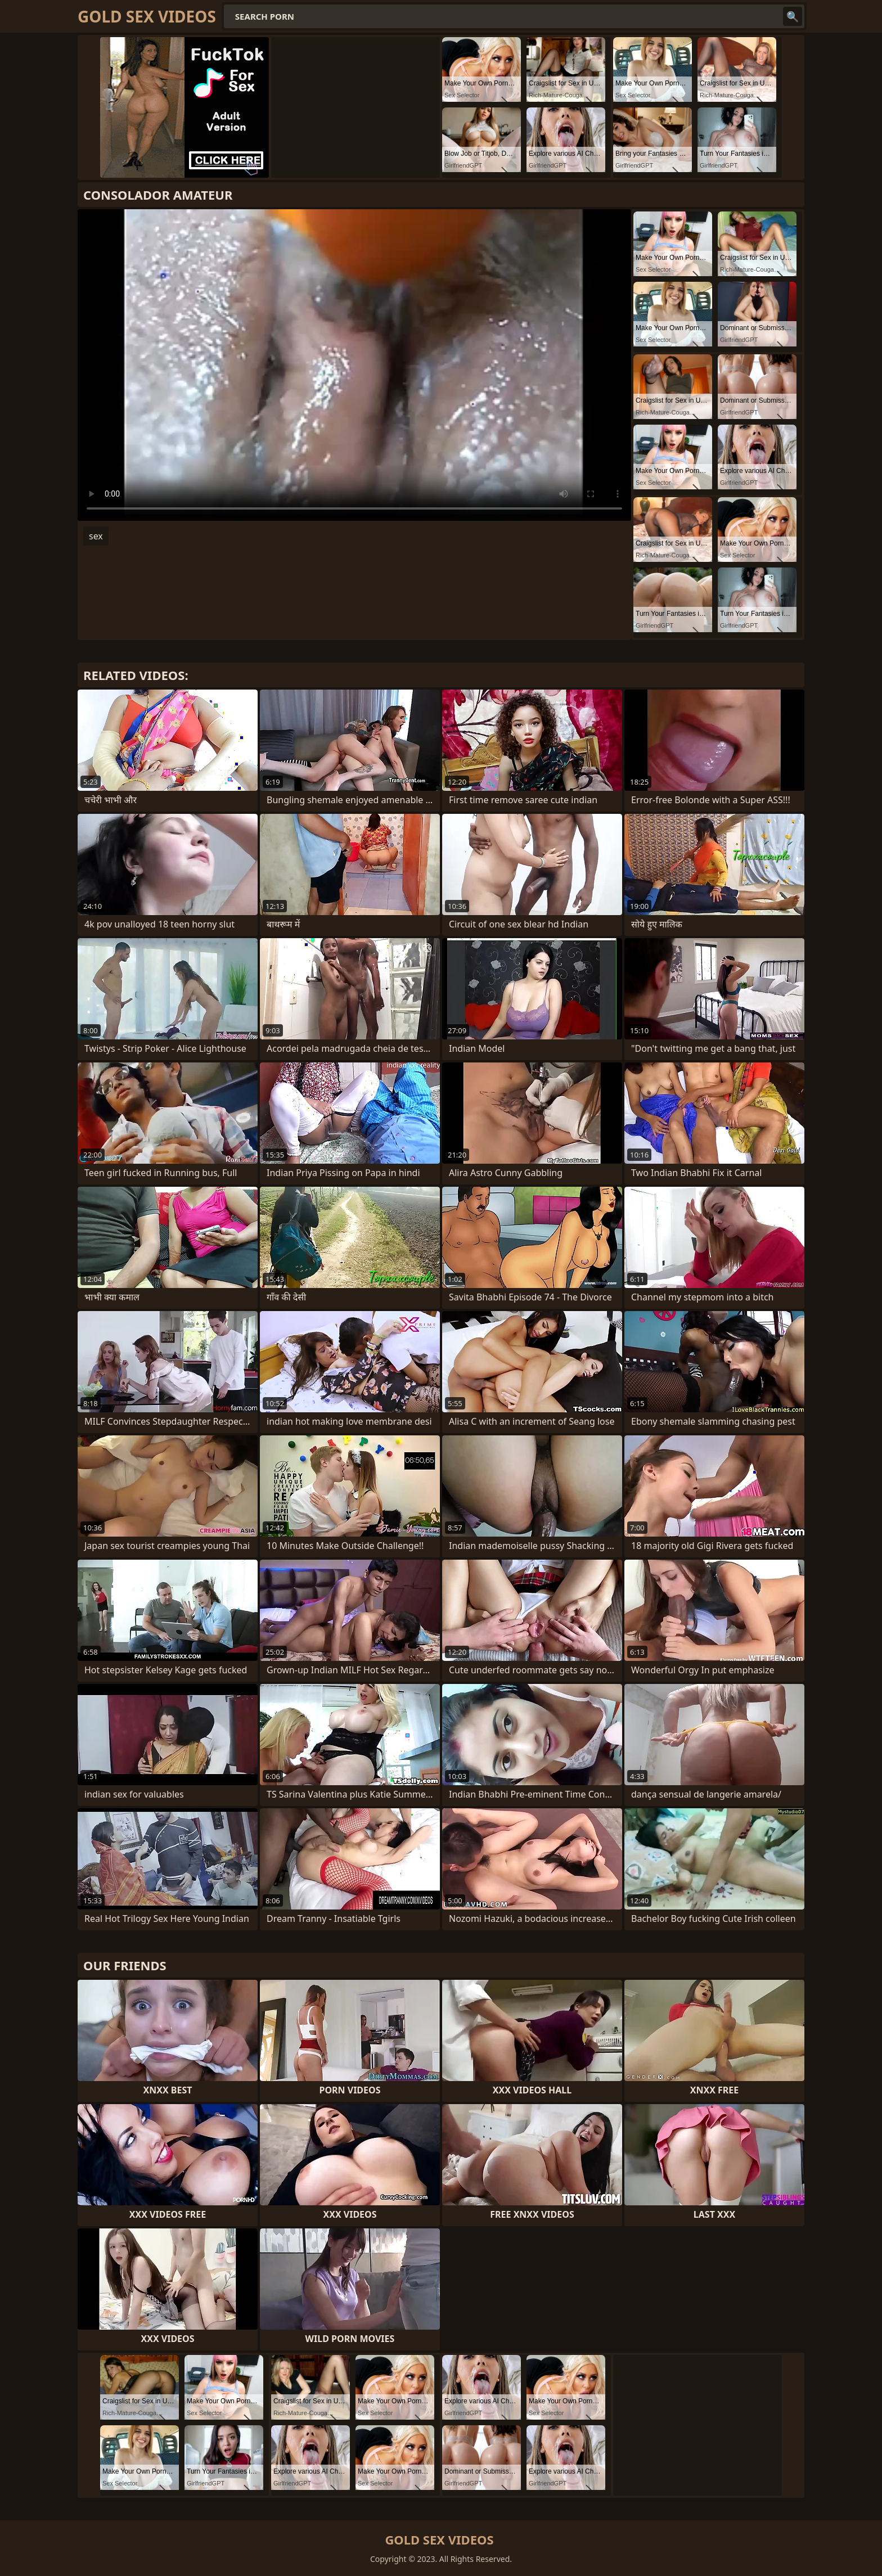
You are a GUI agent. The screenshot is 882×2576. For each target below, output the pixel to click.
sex (96, 536)
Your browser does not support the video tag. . (354, 365)
